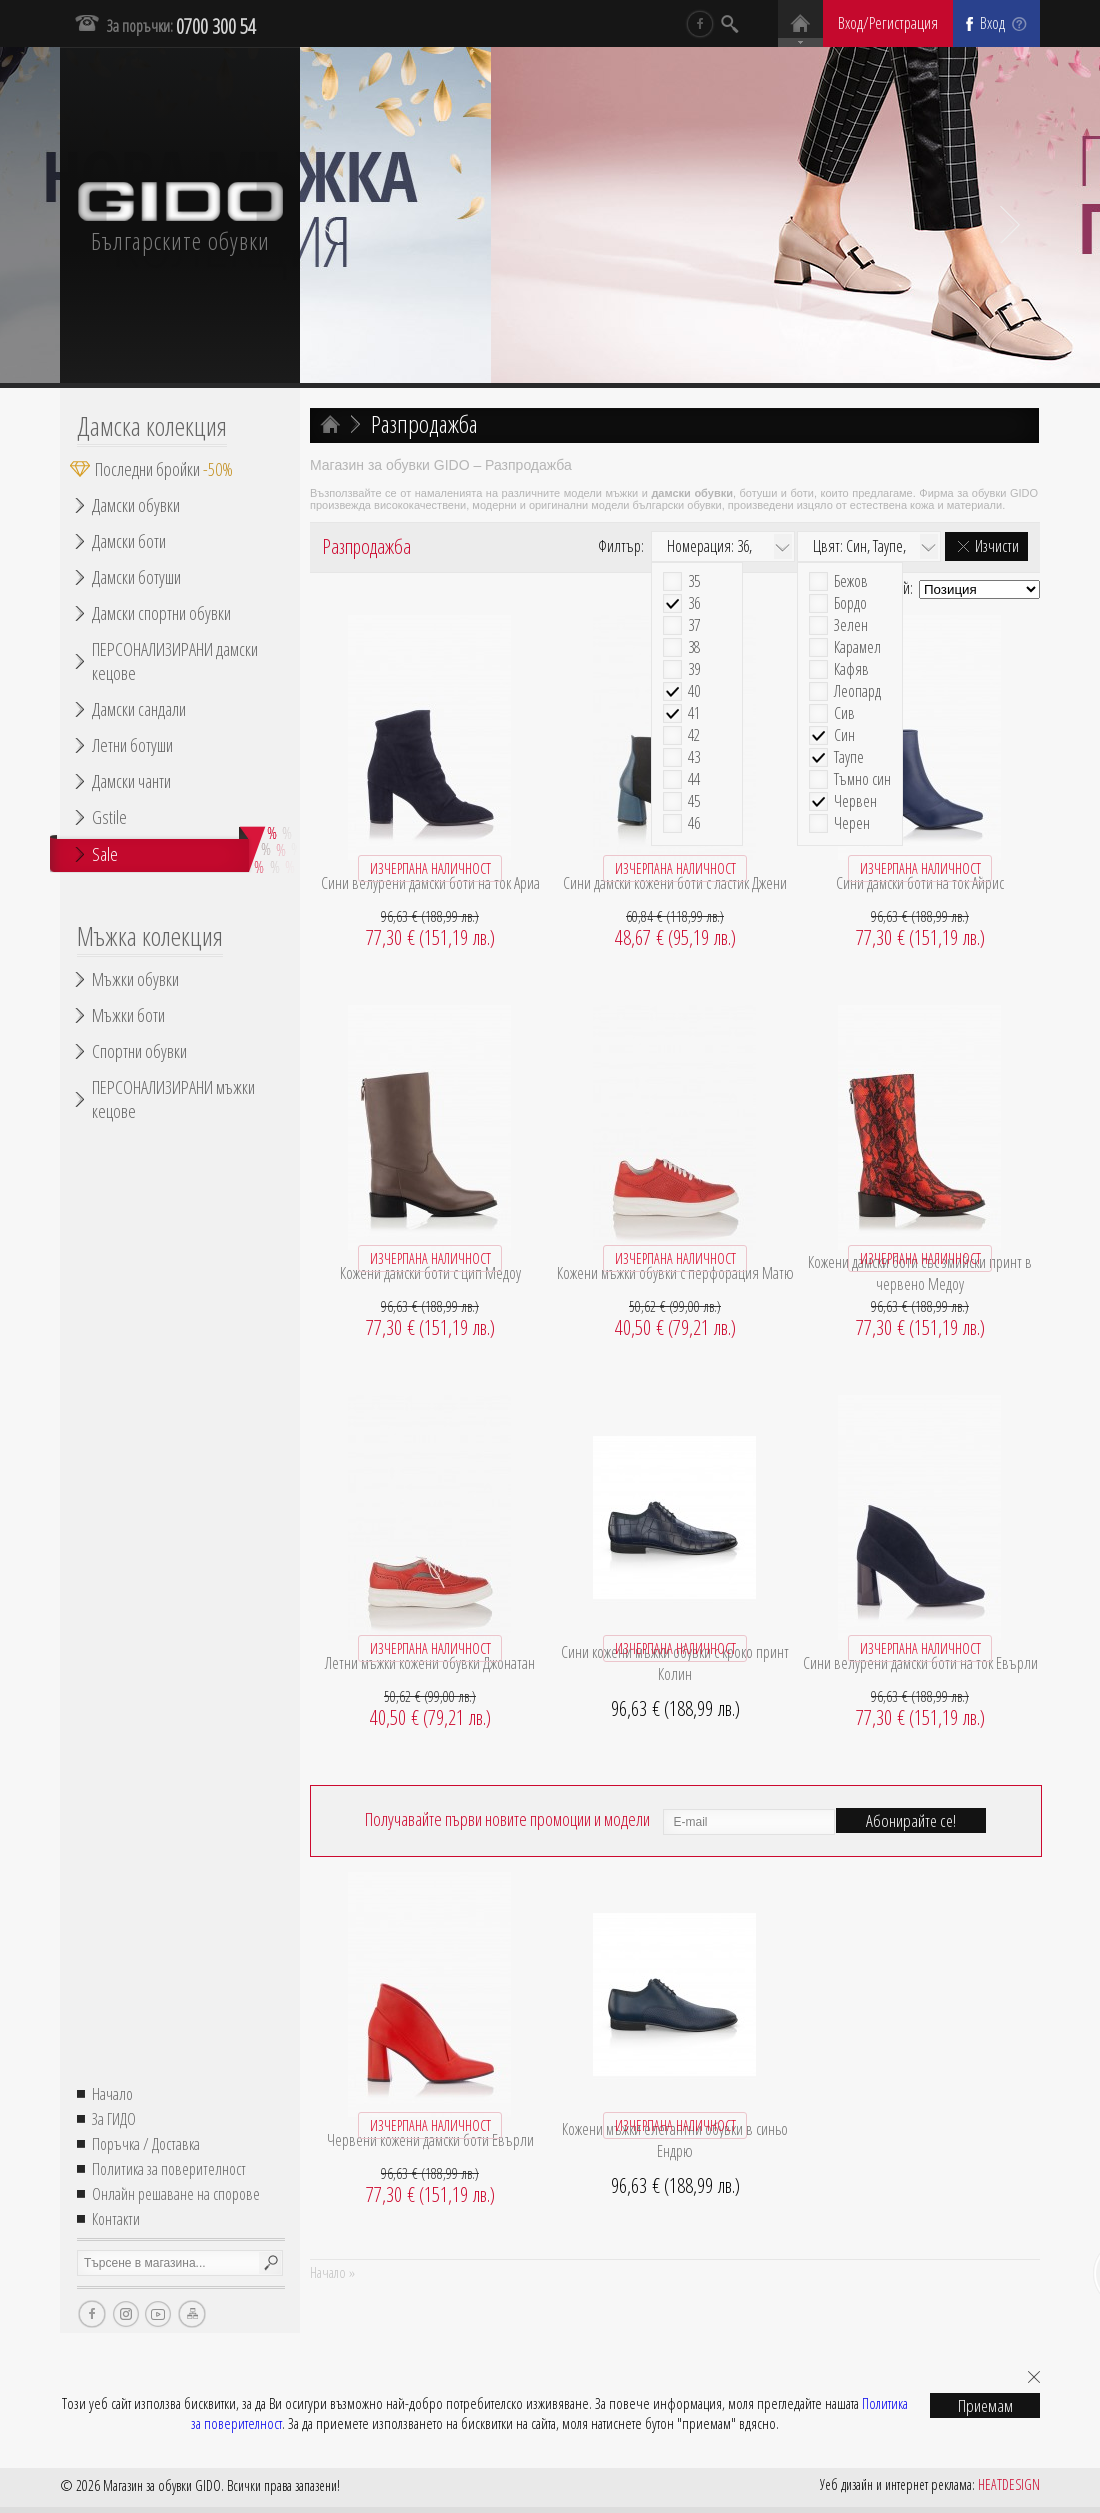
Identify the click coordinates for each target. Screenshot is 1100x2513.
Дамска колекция (152, 426)
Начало (112, 2094)
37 (694, 625)
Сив (844, 713)
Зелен (851, 625)
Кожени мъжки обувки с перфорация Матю (675, 1273)
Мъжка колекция (150, 936)
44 (694, 779)
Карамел (857, 647)
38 (694, 647)
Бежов (851, 581)
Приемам (985, 2405)
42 (694, 735)
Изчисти (997, 546)
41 (694, 713)
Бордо (850, 603)
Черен (852, 823)
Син (844, 735)
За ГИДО (114, 2119)
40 (694, 691)
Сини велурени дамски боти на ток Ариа (430, 883)
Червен (855, 801)
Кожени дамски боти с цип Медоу (430, 1273)
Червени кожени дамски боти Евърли (430, 2140)
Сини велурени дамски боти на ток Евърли (920, 1663)
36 (694, 603)
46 (694, 823)
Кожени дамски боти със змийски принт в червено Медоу (920, 1273)
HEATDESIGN (1009, 2484)
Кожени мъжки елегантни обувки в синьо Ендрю (675, 2140)
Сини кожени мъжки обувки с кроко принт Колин (675, 1663)
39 (694, 669)
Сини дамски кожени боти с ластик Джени (675, 883)
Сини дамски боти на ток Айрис (920, 883)
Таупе (849, 757)
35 (694, 581)
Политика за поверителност (169, 2169)
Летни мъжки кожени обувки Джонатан (430, 1663)
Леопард (857, 691)
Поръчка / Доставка (146, 2144)
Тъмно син (862, 779)
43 (694, 757)
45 (694, 801)
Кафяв (851, 669)
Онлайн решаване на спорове (176, 2194)
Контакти (116, 2219)
